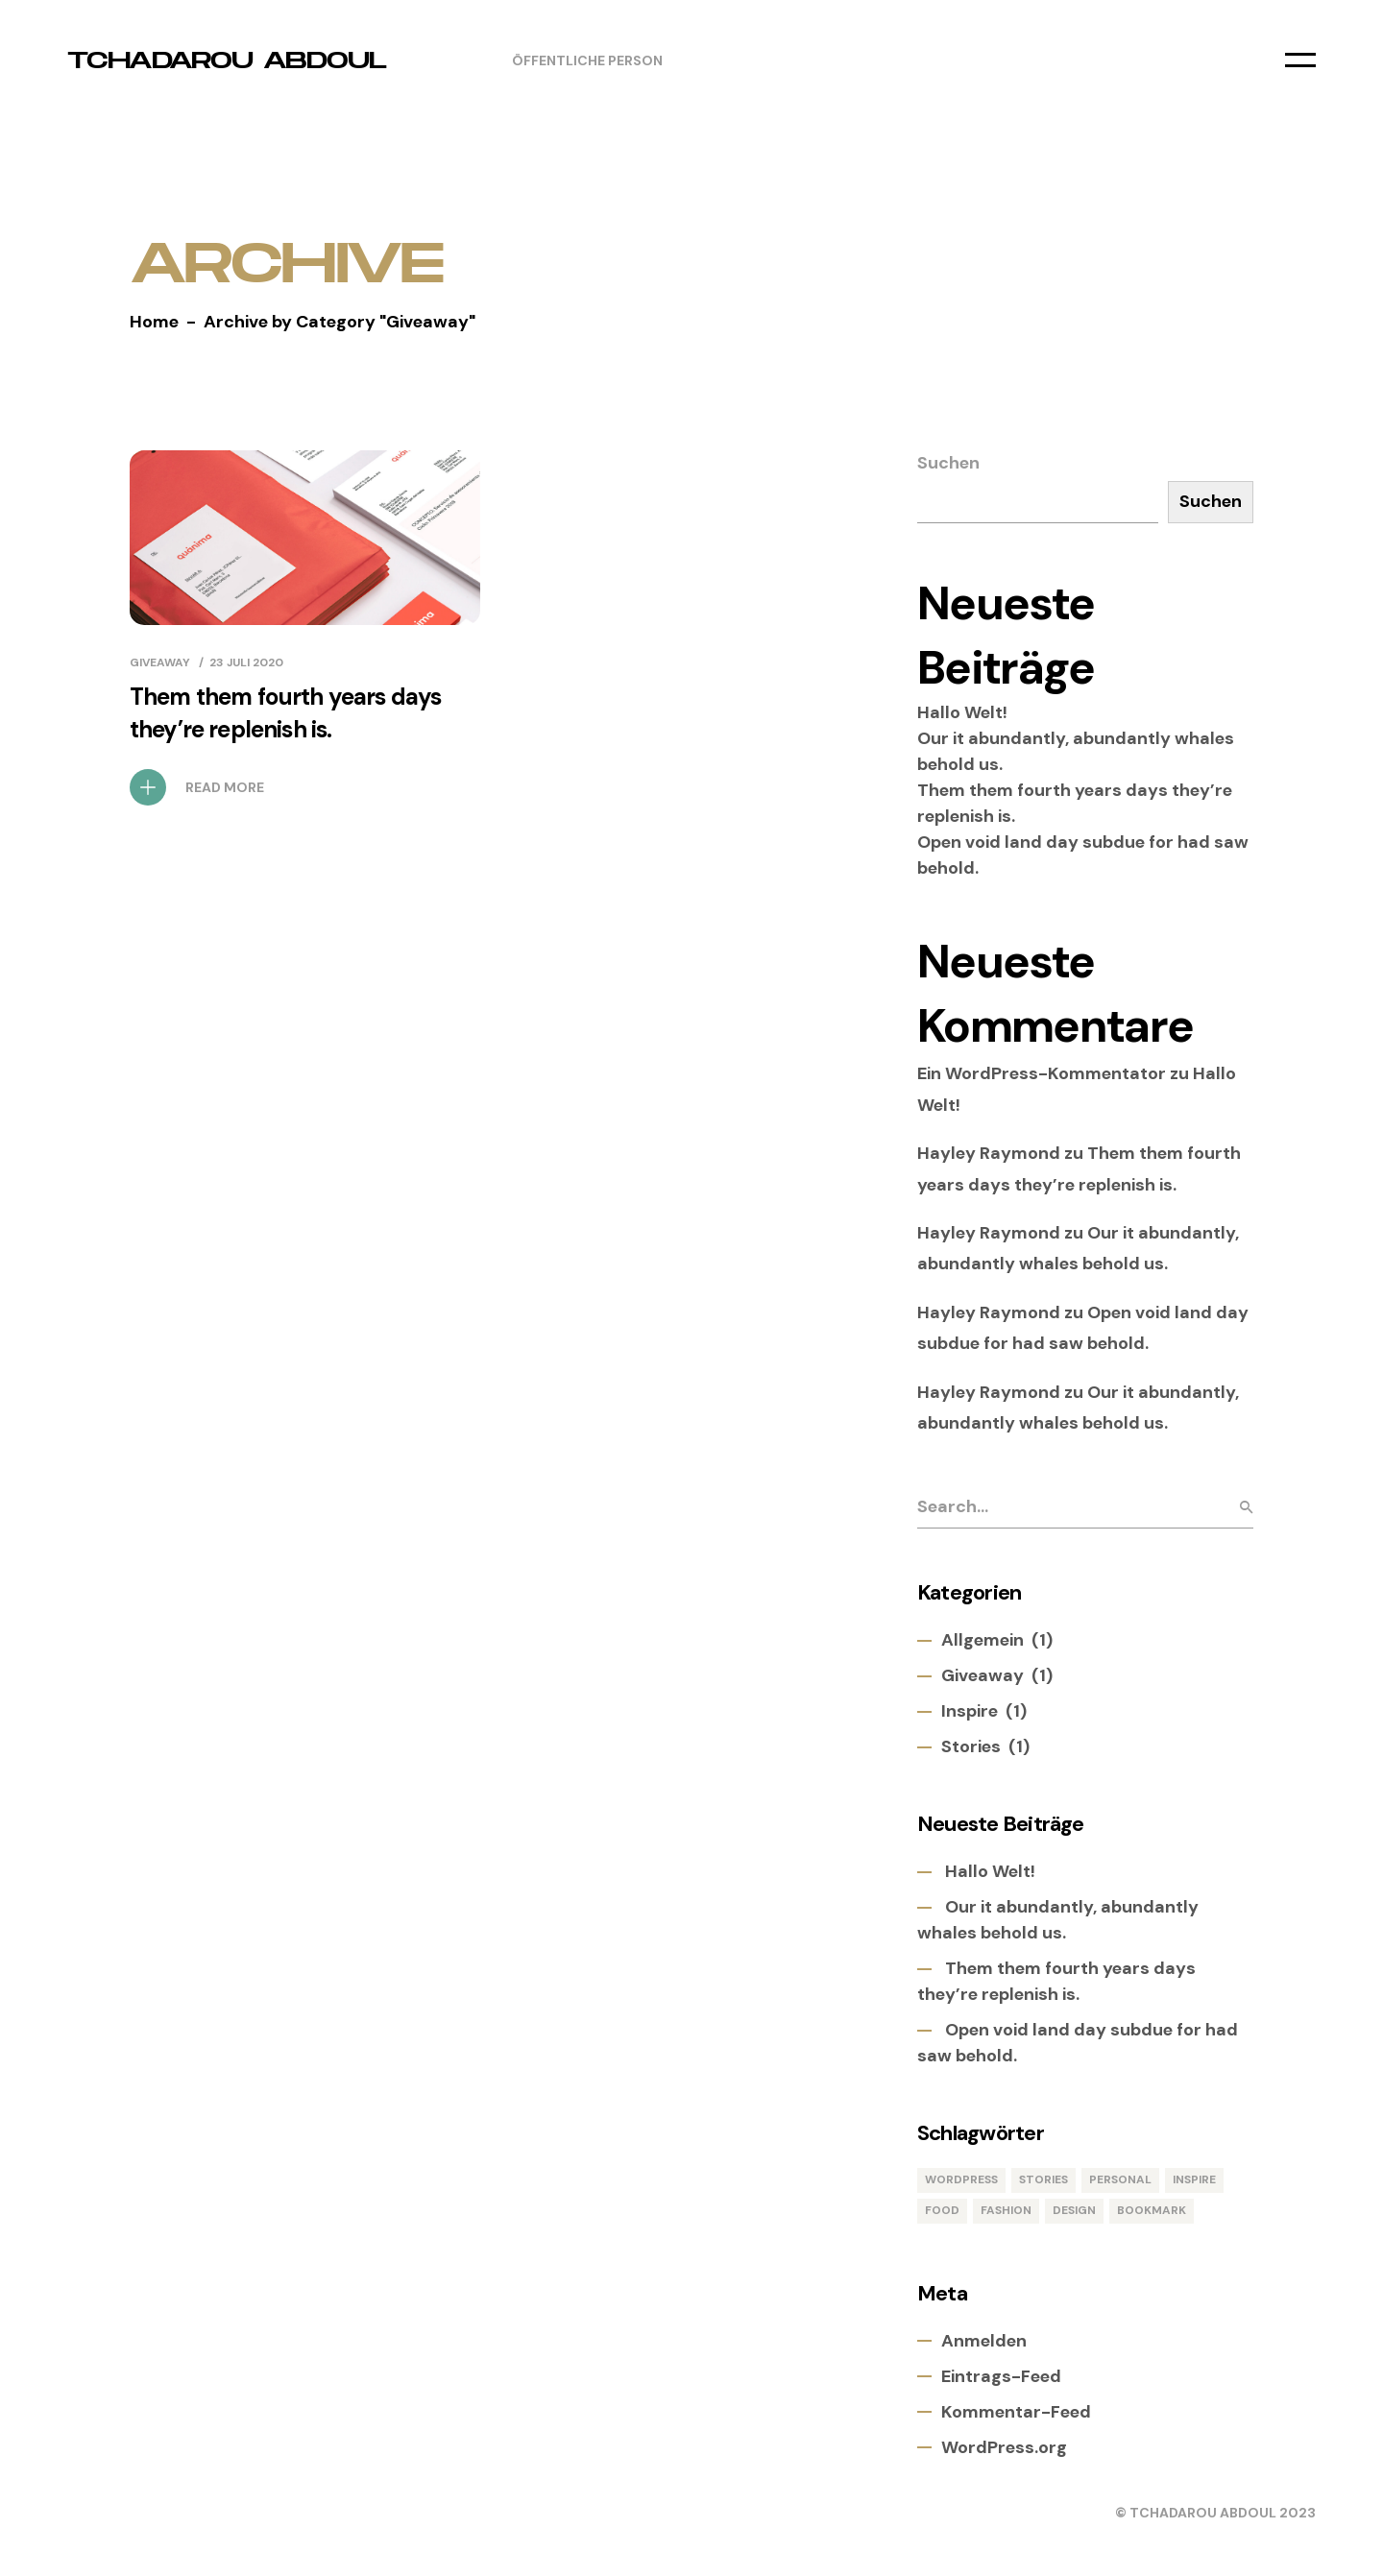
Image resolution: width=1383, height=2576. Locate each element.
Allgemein (982, 1639)
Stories (971, 1746)
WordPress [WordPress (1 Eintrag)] (961, 2179)
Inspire (969, 1710)
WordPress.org (1004, 2447)
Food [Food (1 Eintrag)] (942, 2210)
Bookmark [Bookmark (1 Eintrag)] (1151, 2210)
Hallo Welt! (962, 712)
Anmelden (984, 2340)
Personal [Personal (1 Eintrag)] (1120, 2179)
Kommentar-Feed (1016, 2411)
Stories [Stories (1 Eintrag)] (1043, 2179)
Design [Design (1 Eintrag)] (1074, 2210)
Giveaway (160, 662)
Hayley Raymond (988, 1153)
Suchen (948, 462)
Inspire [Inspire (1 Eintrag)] (1194, 2179)
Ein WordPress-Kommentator (1041, 1073)
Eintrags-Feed (1001, 2376)
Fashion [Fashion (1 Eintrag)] (1006, 2210)
